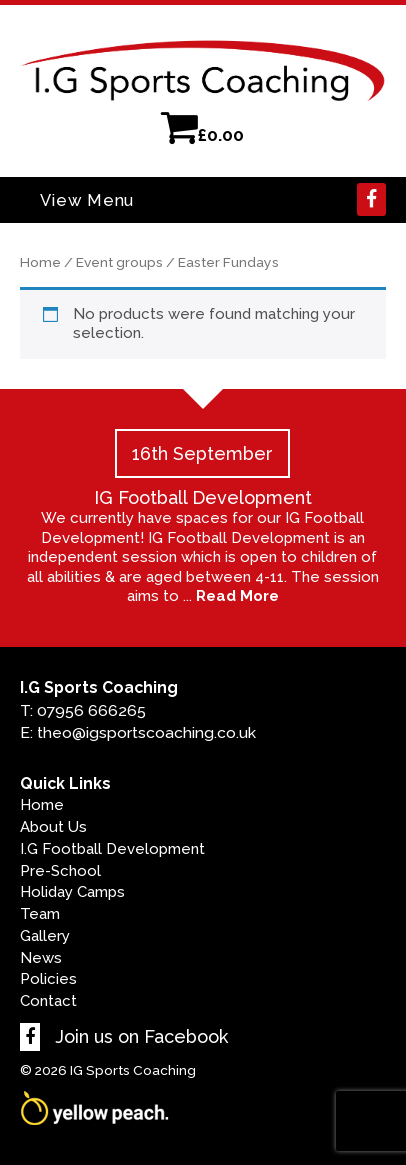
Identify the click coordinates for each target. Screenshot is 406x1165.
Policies (48, 979)
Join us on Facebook (124, 1036)
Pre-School (60, 871)
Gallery (45, 936)
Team (40, 914)
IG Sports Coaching (133, 1070)
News (41, 958)
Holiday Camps (72, 892)
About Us (53, 827)
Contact (48, 1001)
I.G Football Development (112, 849)
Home (40, 262)
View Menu (87, 200)
